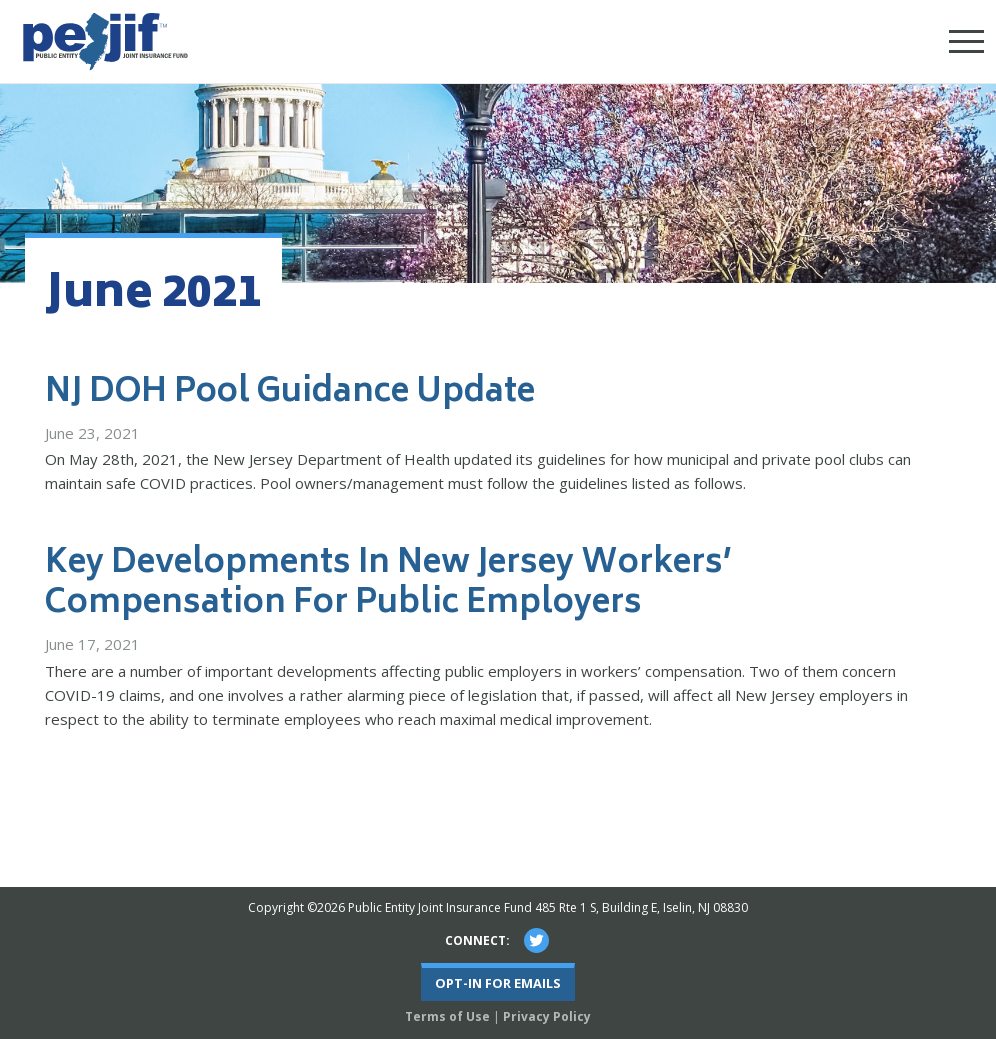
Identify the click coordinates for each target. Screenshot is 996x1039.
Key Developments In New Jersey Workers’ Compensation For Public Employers (388, 585)
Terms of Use (447, 1016)
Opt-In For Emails (498, 983)
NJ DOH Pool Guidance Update (290, 394)
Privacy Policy (547, 1016)
